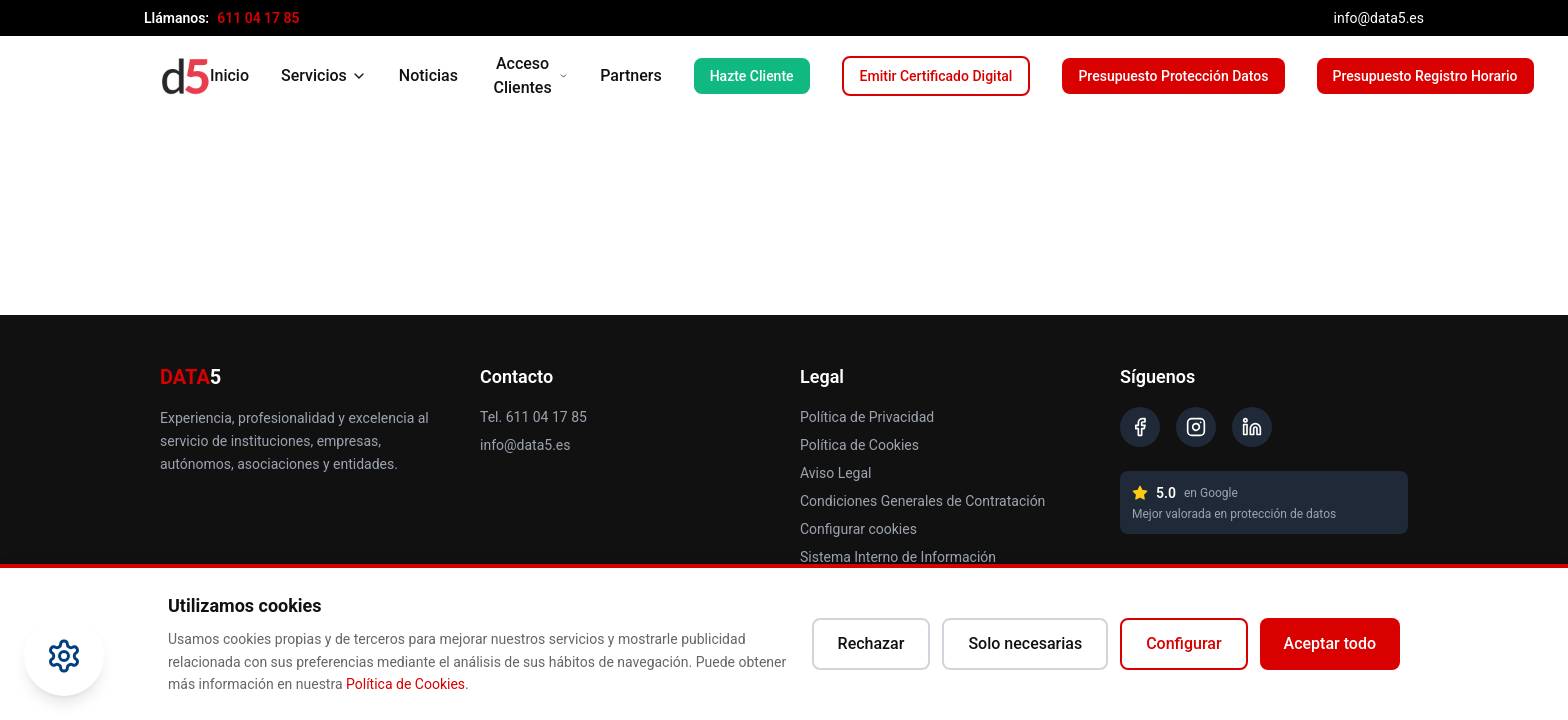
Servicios (324, 75)
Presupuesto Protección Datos (1173, 76)
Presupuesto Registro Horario (1425, 76)
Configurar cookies (858, 529)
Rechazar (871, 643)
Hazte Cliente (752, 76)
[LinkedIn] (1252, 427)
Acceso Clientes (530, 75)
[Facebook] (1140, 427)
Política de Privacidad (867, 417)
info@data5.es (1379, 18)
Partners (631, 75)
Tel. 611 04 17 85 (533, 417)
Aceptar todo (1330, 643)
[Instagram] (1196, 427)
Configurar (1183, 643)
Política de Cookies (859, 445)
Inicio (229, 75)
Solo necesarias (1025, 643)
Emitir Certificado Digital (936, 76)
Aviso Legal (836, 473)
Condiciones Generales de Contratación (922, 501)
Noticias (428, 75)
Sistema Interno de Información (898, 557)
